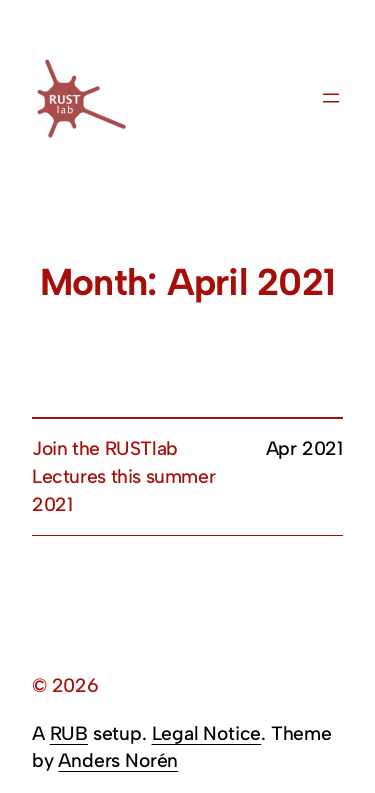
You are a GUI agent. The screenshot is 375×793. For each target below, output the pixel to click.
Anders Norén (118, 760)
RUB (69, 733)
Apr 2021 (304, 448)
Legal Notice (207, 733)
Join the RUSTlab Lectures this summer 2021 (123, 476)
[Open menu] (331, 98)
